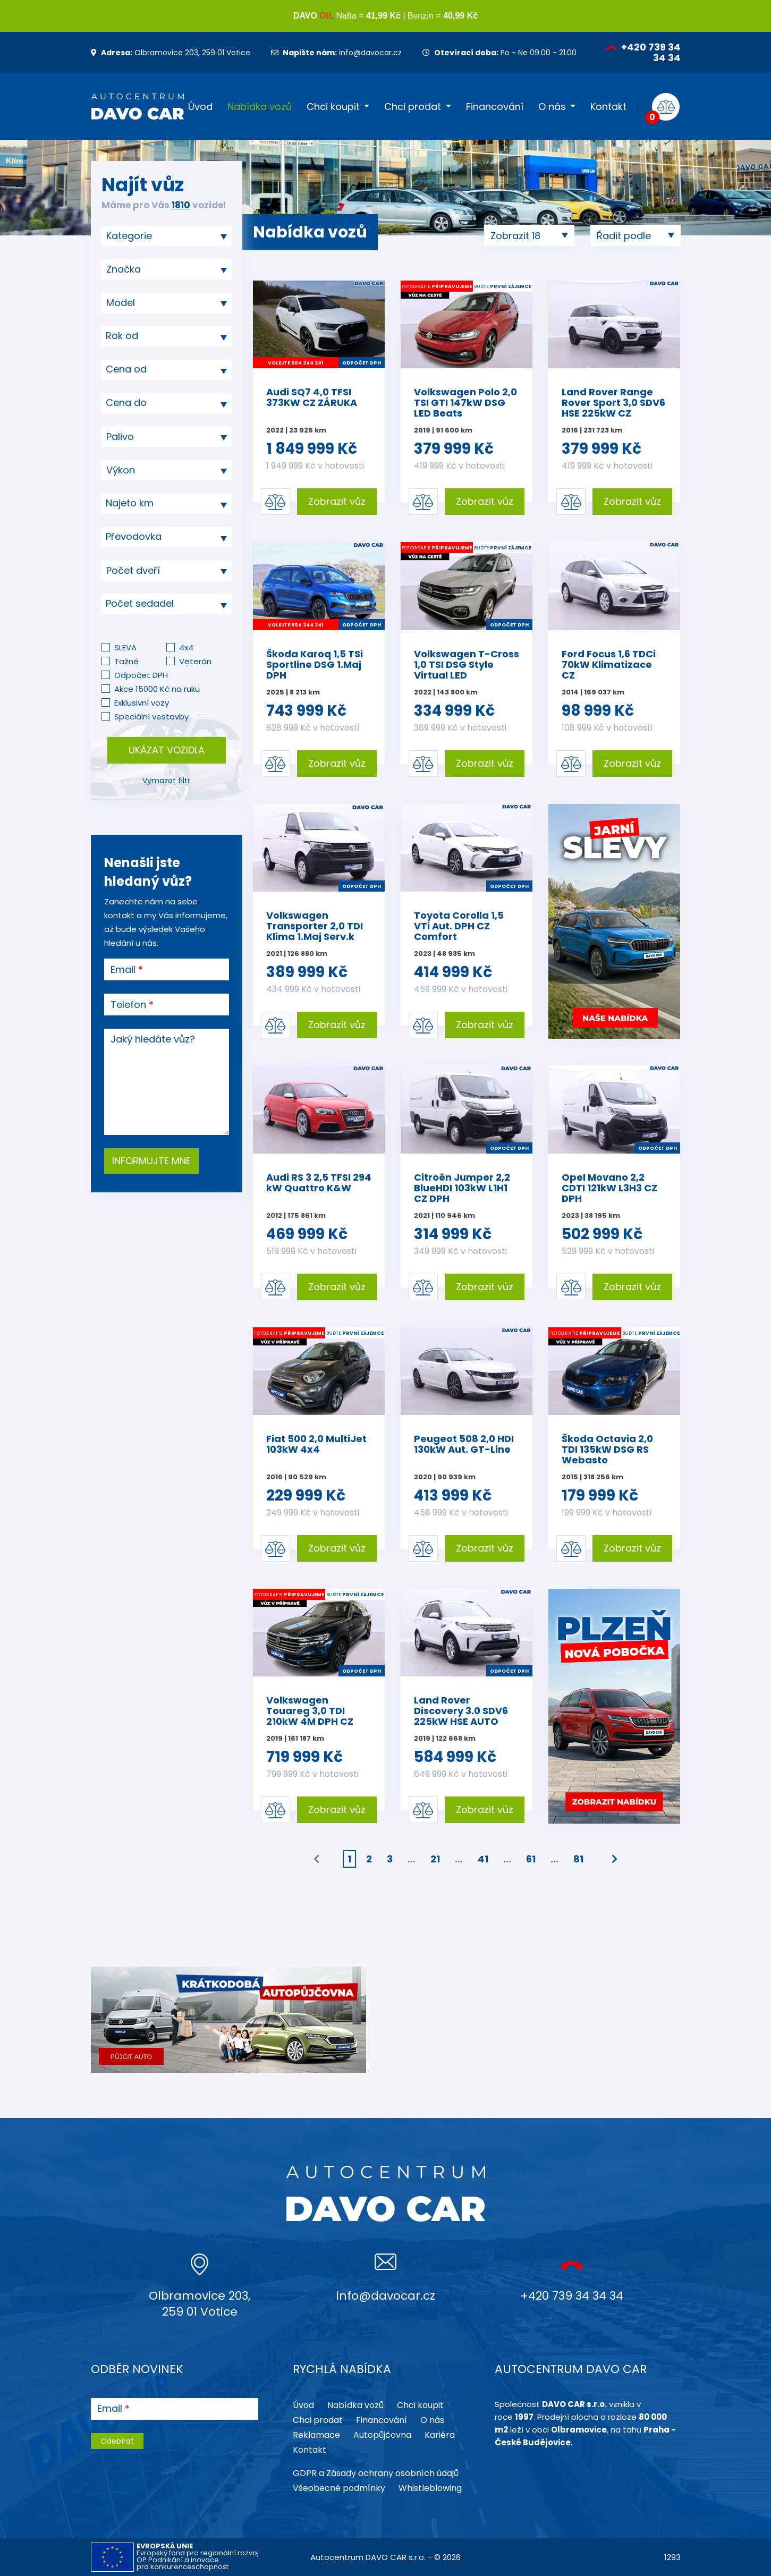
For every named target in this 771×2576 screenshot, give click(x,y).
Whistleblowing (430, 2488)
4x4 (186, 647)
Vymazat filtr (166, 780)
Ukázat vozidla (167, 750)
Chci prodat (412, 107)
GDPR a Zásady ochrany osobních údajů (376, 2473)
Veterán (195, 661)
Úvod (200, 107)
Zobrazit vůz (337, 501)
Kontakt (608, 107)
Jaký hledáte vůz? (153, 1039)
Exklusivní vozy (141, 702)
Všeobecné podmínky (339, 2488)
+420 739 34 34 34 (643, 52)
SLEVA (125, 647)
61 (531, 1859)
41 (483, 1859)
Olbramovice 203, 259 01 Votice (170, 52)
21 (435, 1859)
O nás (552, 107)
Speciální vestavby (151, 716)
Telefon (128, 1005)
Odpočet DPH (141, 675)
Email (123, 970)
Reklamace (316, 2435)
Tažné (126, 661)
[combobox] (166, 236)
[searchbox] (162, 235)
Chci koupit (333, 107)
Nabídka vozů (259, 107)
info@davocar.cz (336, 52)
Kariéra (440, 2435)
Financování (494, 107)
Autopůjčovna (382, 2435)
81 (578, 1859)
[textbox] (166, 335)
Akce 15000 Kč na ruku (157, 688)
